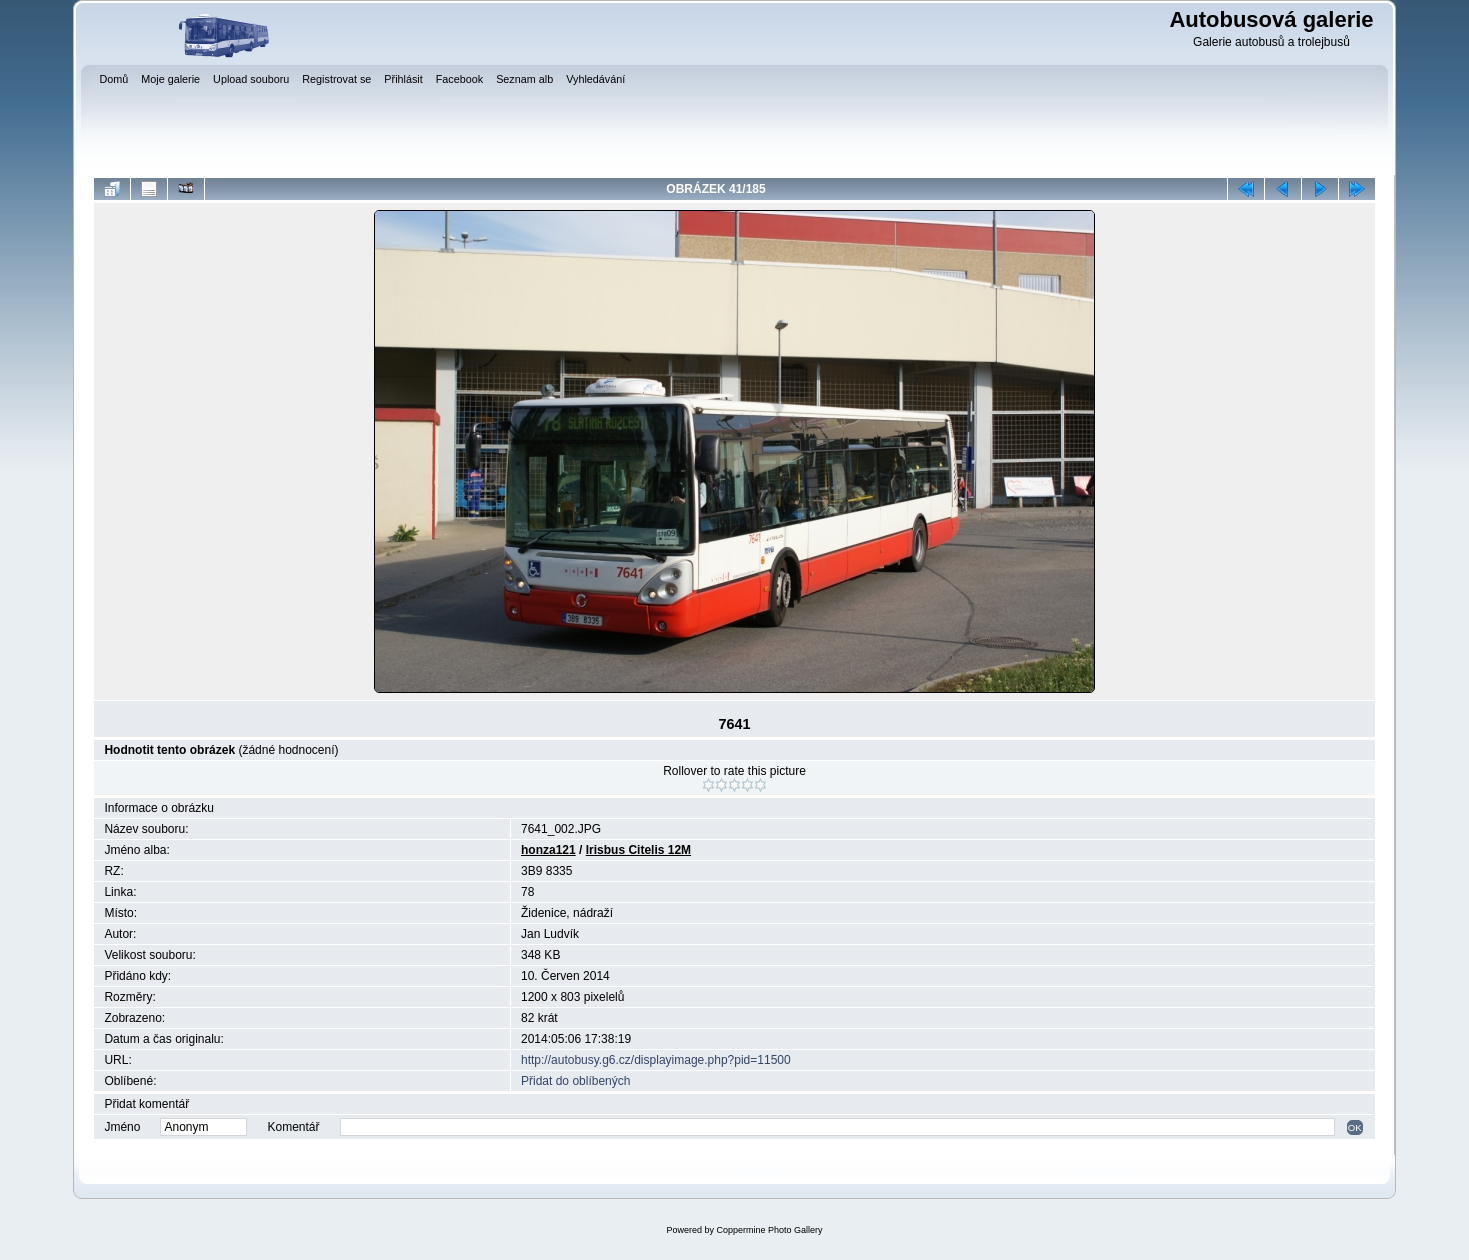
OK (1355, 1127)
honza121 (548, 850)
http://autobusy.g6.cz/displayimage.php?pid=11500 (656, 1060)
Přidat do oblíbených (575, 1081)
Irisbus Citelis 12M (638, 850)
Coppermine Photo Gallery (769, 1230)
